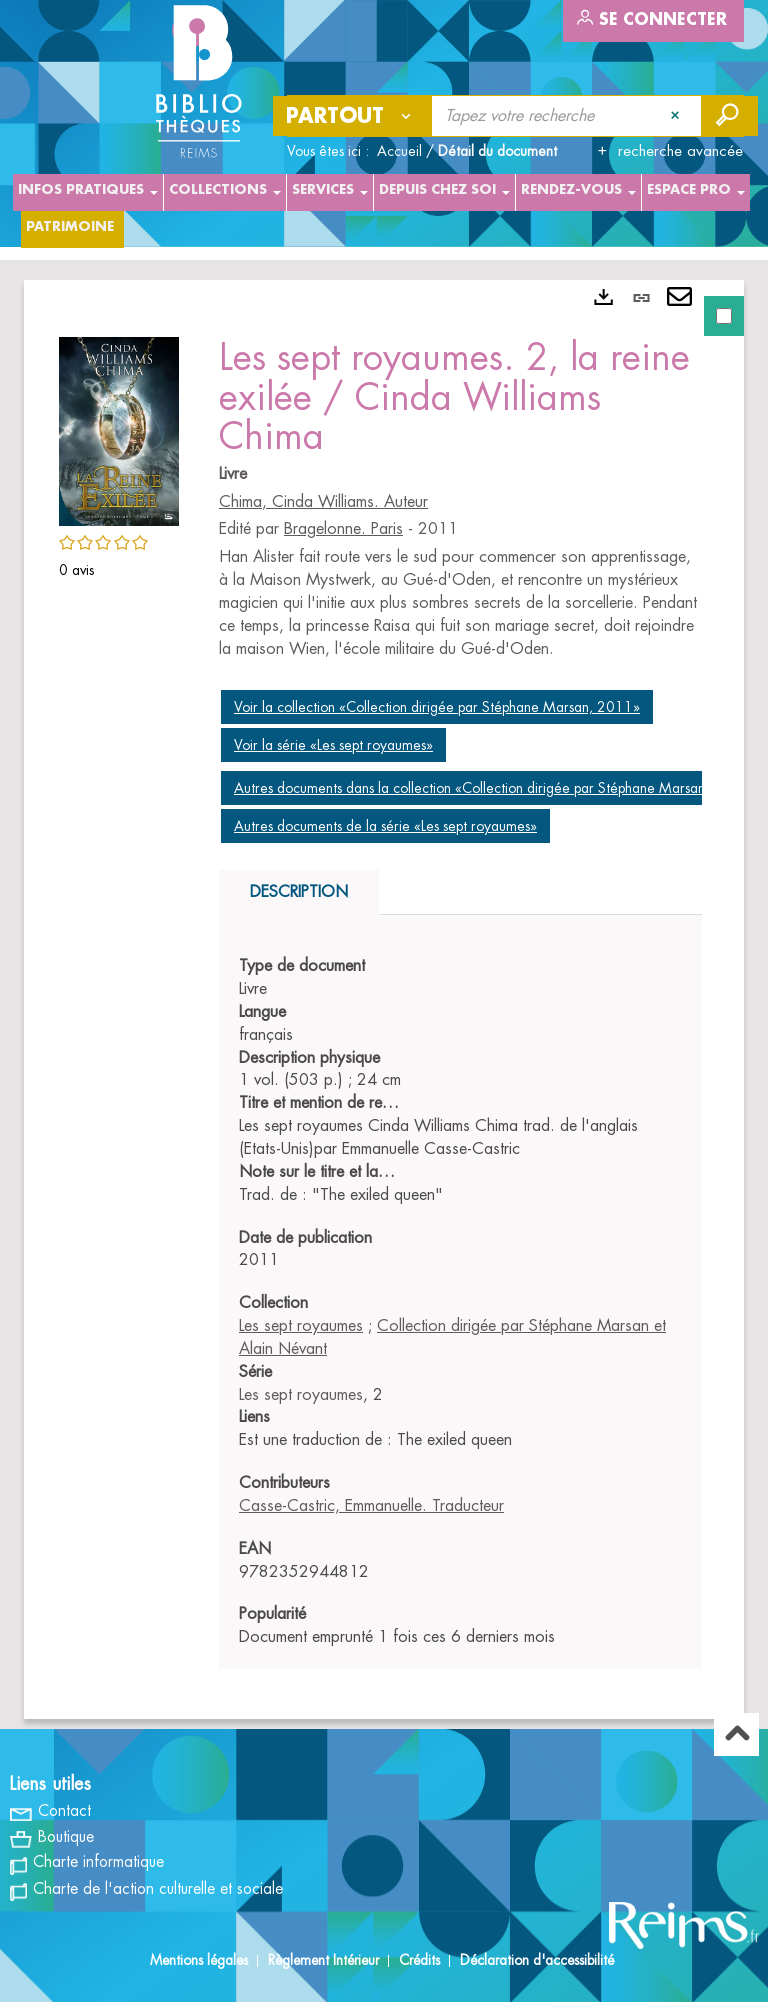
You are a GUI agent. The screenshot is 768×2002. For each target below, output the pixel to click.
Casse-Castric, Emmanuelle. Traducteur (371, 1506)
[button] (119, 428)
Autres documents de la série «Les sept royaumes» (385, 826)
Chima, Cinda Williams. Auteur (323, 502)
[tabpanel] (384, 999)
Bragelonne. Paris (343, 529)
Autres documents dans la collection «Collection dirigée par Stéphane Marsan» (473, 788)
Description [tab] (299, 892)
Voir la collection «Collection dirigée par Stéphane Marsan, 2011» (437, 707)
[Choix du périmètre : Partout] (353, 116)
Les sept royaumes (301, 1326)
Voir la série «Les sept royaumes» (333, 745)
